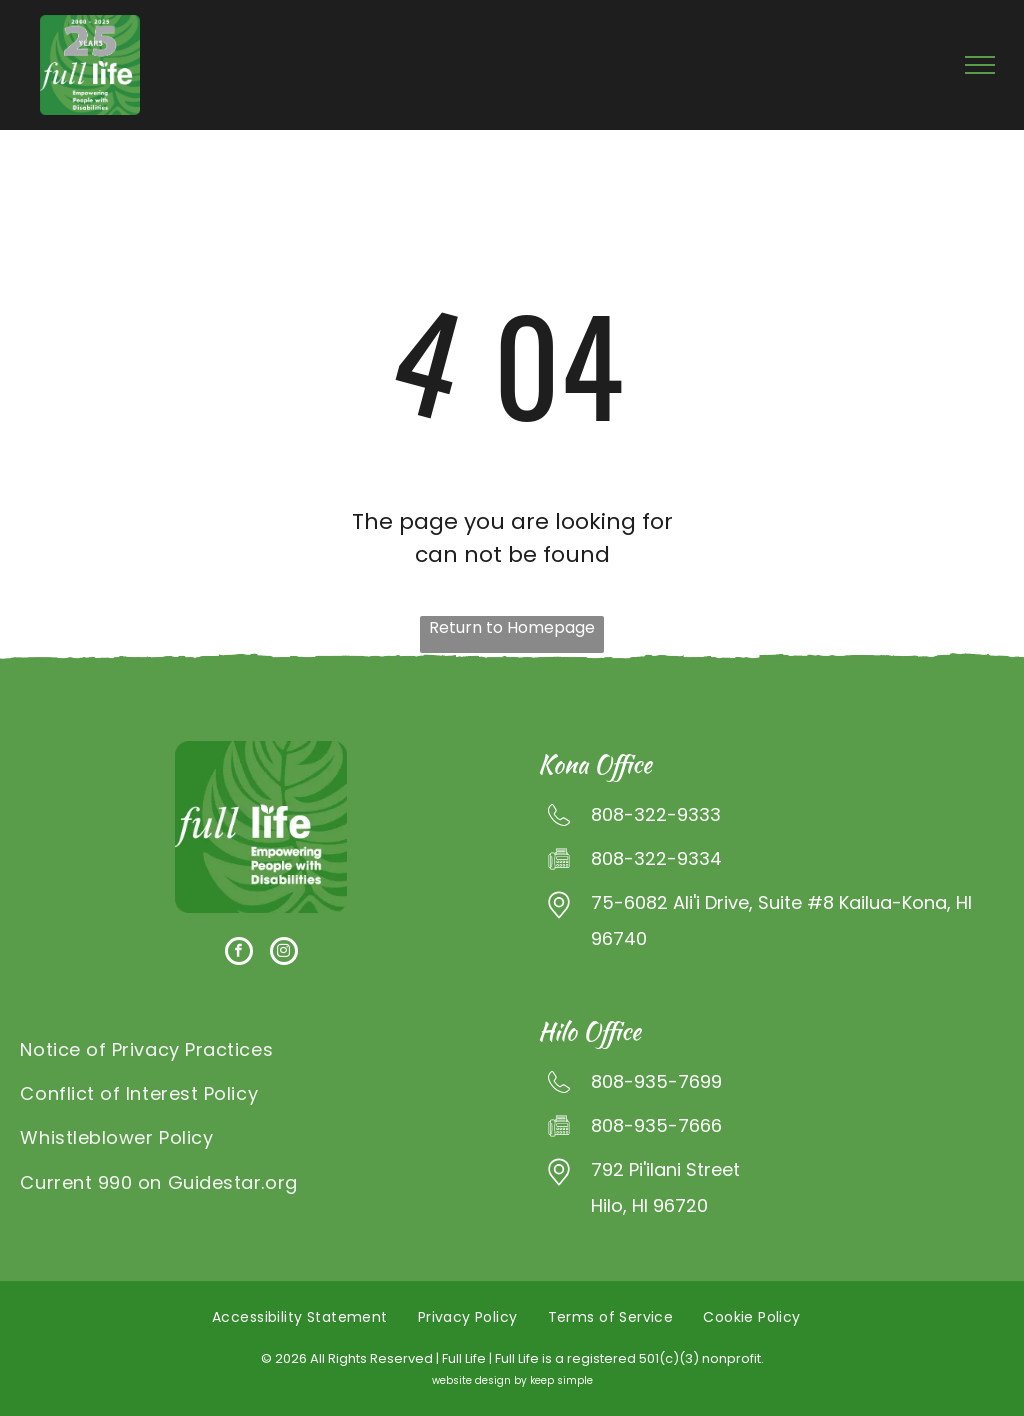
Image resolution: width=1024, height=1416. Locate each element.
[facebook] (239, 953)
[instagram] (284, 953)
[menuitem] (261, 1050)
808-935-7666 (656, 1125)
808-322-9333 (656, 814)
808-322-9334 (656, 858)
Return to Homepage (512, 627)
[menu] (980, 65)
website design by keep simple (512, 1380)
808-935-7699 (656, 1081)
